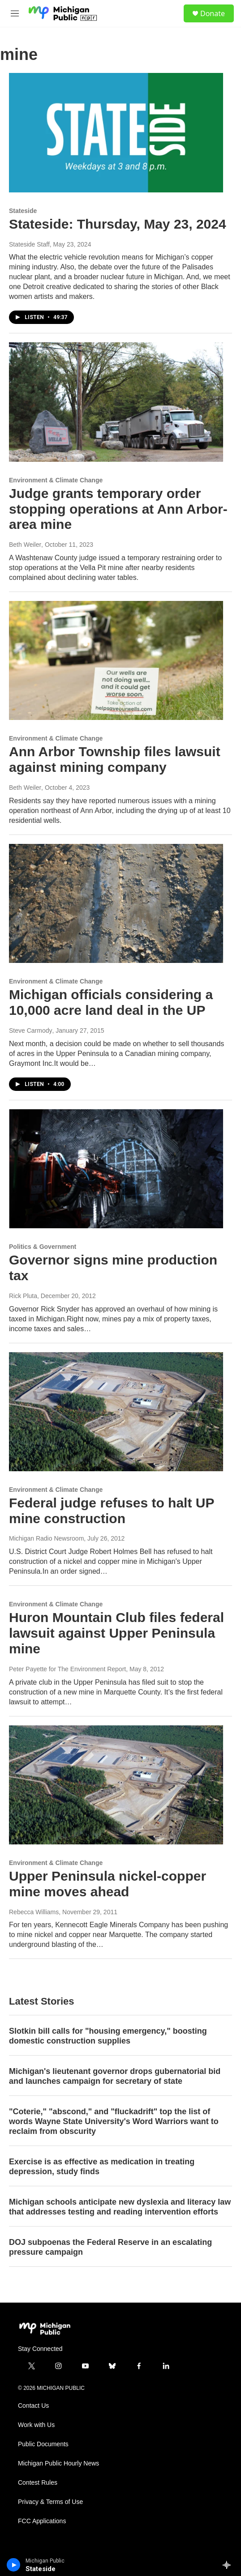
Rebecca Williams (34, 1912)
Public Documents (43, 2444)
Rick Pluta (23, 1295)
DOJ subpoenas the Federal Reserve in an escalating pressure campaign (110, 2247)
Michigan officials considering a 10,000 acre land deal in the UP (111, 1002)
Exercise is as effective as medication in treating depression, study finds (101, 2166)
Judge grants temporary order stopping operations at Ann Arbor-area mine (118, 509)
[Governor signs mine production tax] (116, 1168)
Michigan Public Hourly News (58, 2463)
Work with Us (36, 2425)
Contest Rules (37, 2482)
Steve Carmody (30, 1030)
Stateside (23, 210)
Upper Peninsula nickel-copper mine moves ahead (107, 1884)
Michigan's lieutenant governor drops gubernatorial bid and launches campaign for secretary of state (114, 2076)
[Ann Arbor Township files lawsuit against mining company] (116, 660)
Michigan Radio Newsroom (46, 1538)
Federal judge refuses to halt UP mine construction (111, 1510)
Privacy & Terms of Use (50, 2502)
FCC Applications (42, 2521)
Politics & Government (42, 1246)
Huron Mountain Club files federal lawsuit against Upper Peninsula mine (116, 1633)
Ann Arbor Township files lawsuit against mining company (114, 759)
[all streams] (229, 2565)
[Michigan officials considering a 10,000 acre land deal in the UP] (116, 903)
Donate (212, 13)
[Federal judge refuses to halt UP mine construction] (116, 1411)
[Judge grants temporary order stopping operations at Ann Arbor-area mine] (116, 401)
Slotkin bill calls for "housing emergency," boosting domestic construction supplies (108, 2036)
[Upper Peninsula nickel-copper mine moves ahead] (116, 1784)
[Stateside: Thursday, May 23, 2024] (116, 132)
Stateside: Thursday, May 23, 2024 (117, 224)
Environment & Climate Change (56, 480)
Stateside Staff (29, 244)
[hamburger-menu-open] (14, 13)
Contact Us (33, 2405)
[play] (13, 2564)
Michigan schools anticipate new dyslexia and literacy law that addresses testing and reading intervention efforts (120, 2206)
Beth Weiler (25, 544)
